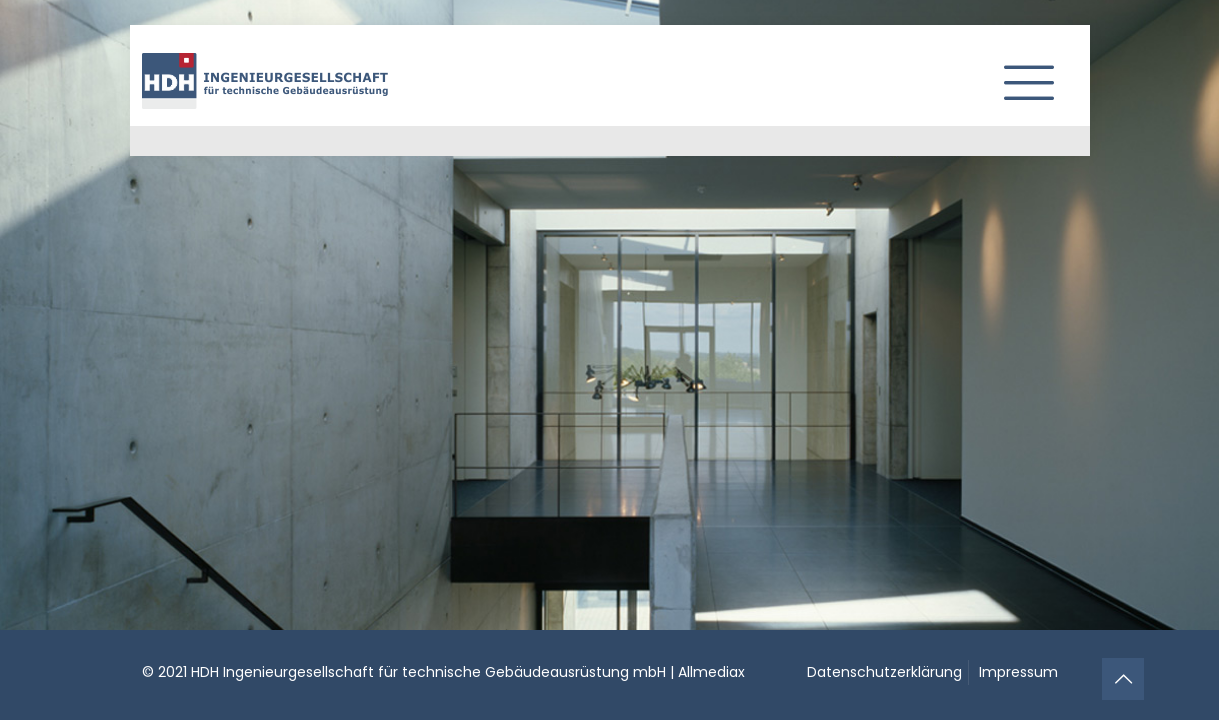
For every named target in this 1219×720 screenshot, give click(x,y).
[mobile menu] (1021, 75)
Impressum (1018, 672)
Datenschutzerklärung (884, 672)
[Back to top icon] (1123, 679)
